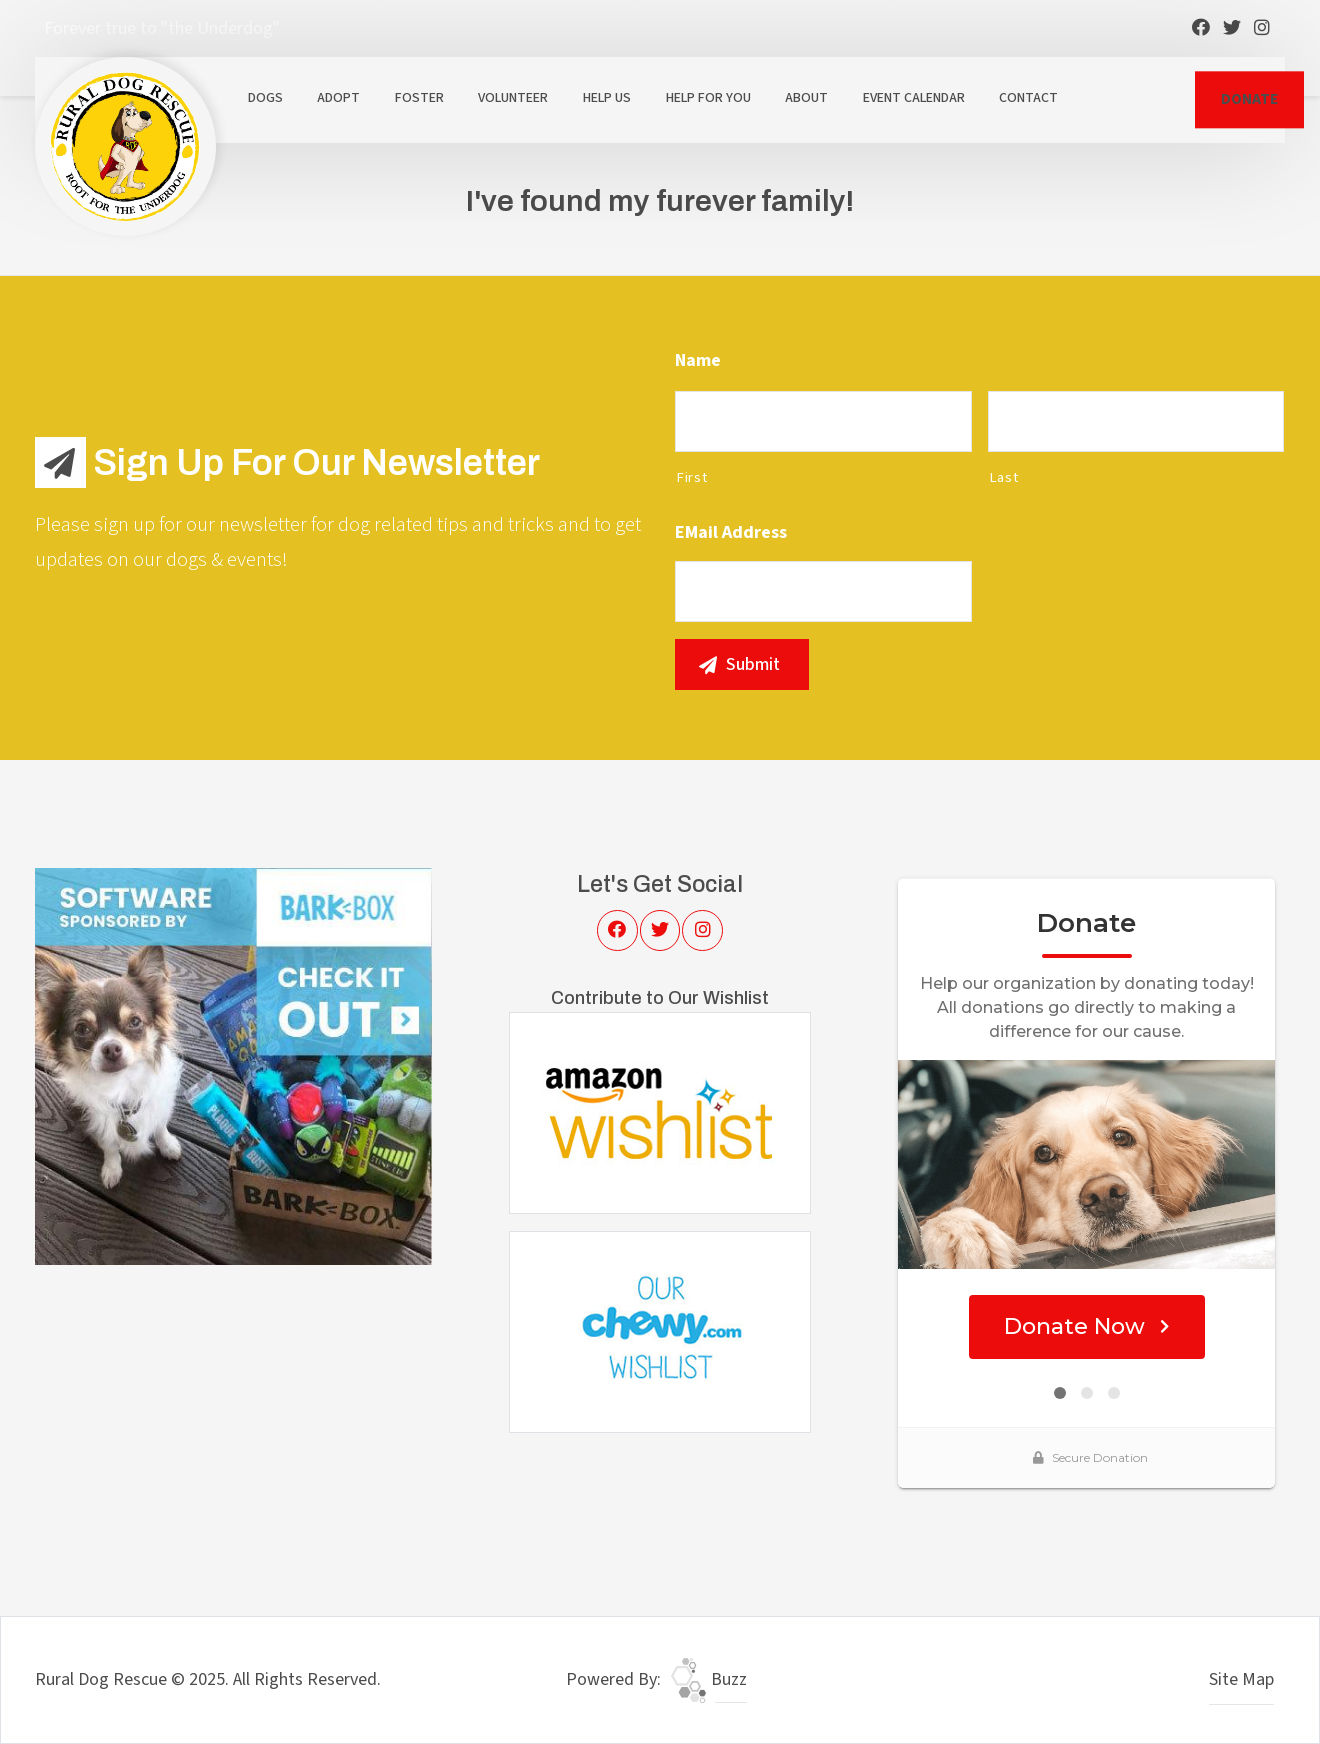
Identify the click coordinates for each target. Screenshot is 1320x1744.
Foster (419, 98)
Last (1004, 477)
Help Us (607, 98)
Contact (1028, 98)
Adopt (338, 98)
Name (698, 360)
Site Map (1241, 1679)
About (806, 98)
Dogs (265, 98)
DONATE (1249, 99)
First (691, 477)
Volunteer (513, 98)
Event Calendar (914, 98)
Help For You (708, 98)
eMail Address (731, 532)
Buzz (709, 1679)
